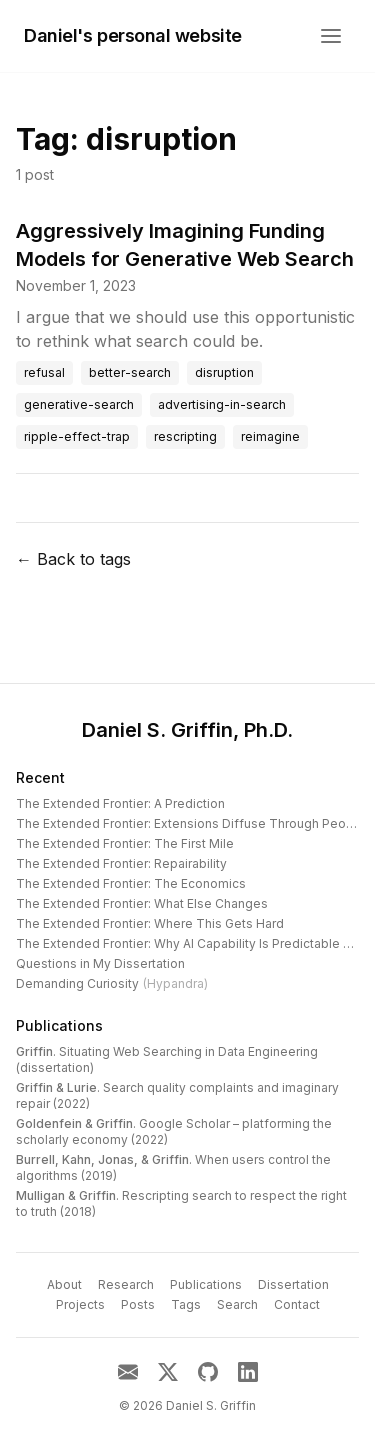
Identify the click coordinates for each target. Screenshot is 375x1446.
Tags (186, 1304)
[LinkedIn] (248, 1372)
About (64, 1284)
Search (237, 1304)
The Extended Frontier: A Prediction (120, 803)
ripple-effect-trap (77, 436)
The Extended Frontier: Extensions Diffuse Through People (190, 823)
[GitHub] (208, 1372)
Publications (59, 1025)
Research (126, 1284)
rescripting (185, 436)
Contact (297, 1304)
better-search (130, 372)
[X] (168, 1372)
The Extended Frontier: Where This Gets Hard (150, 923)
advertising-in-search (222, 404)
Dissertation (293, 1284)
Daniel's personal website (133, 35)
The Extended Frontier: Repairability (121, 863)
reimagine (270, 436)
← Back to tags (73, 559)
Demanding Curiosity (112, 983)
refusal (44, 372)
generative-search (79, 404)
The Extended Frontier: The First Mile (125, 843)
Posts (138, 1304)
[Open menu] (331, 36)
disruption (224, 372)
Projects (80, 1304)
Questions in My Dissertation (100, 963)
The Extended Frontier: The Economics (131, 883)
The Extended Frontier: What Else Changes (142, 903)
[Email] (128, 1372)
